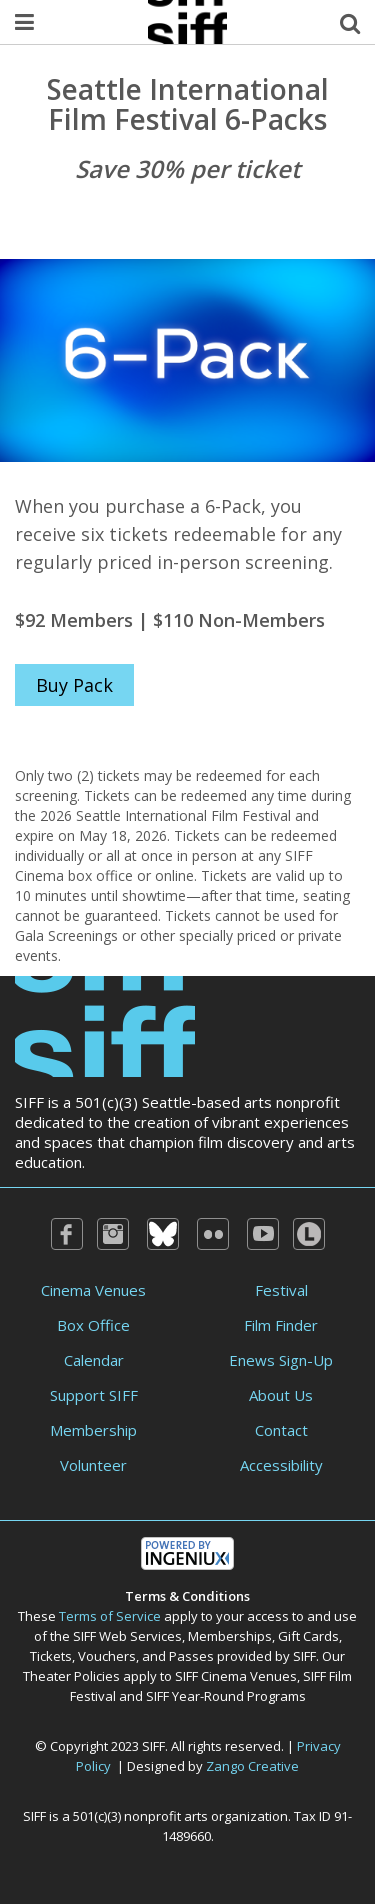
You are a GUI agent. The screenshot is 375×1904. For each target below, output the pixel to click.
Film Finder (281, 1325)
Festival (281, 1290)
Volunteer (93, 1465)
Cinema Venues (93, 1290)
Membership (93, 1430)
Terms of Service (110, 1616)
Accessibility (281, 1465)
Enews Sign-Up (281, 1360)
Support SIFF (94, 1395)
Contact (281, 1430)
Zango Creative (252, 1766)
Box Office (93, 1325)
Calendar (94, 1360)
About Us (281, 1395)
